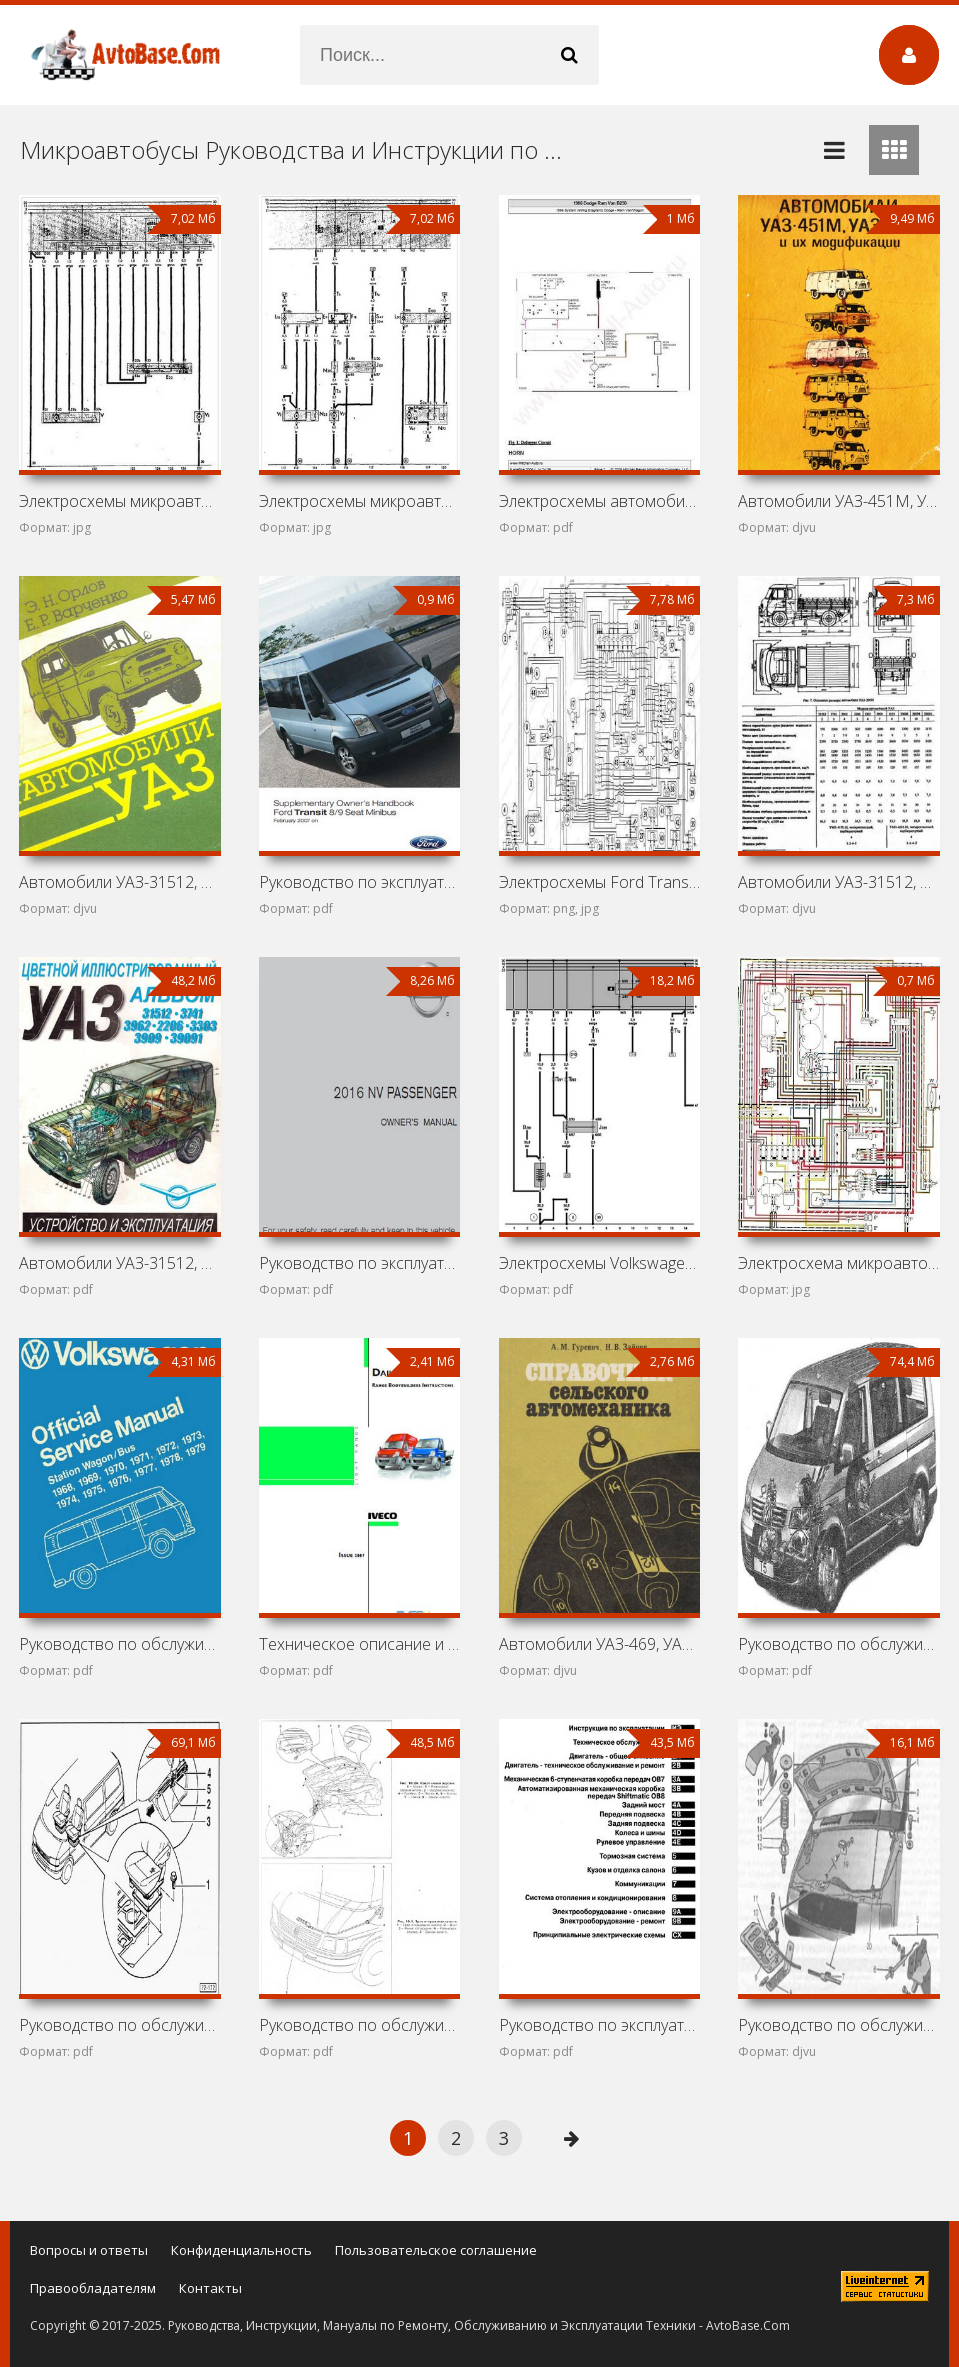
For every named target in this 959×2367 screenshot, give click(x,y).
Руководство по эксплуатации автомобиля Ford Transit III (359, 882)
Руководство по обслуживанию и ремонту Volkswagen (838, 1644)
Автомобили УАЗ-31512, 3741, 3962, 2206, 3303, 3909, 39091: (119, 1263)
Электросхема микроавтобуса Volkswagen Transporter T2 (838, 1263)
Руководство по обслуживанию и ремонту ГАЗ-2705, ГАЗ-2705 (838, 2025)
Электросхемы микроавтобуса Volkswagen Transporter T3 (359, 501)
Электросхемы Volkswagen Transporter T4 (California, (599, 1263)
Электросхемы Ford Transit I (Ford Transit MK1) (599, 882)
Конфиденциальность (241, 2250)
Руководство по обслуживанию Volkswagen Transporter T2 (119, 1644)
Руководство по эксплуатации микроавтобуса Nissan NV (359, 1263)
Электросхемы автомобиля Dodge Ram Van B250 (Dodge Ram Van (599, 501)
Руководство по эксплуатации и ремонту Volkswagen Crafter (599, 2025)
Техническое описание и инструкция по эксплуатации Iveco (359, 1644)
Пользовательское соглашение (436, 2250)
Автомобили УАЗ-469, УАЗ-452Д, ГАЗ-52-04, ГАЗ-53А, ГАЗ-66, (599, 1644)
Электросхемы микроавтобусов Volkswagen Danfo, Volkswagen (119, 501)
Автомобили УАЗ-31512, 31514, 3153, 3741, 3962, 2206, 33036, (838, 882)
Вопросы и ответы (89, 2250)
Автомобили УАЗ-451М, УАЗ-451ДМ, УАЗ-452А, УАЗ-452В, (838, 501)
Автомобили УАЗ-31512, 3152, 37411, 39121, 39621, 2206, (119, 882)
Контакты (210, 2288)
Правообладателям (93, 2288)
